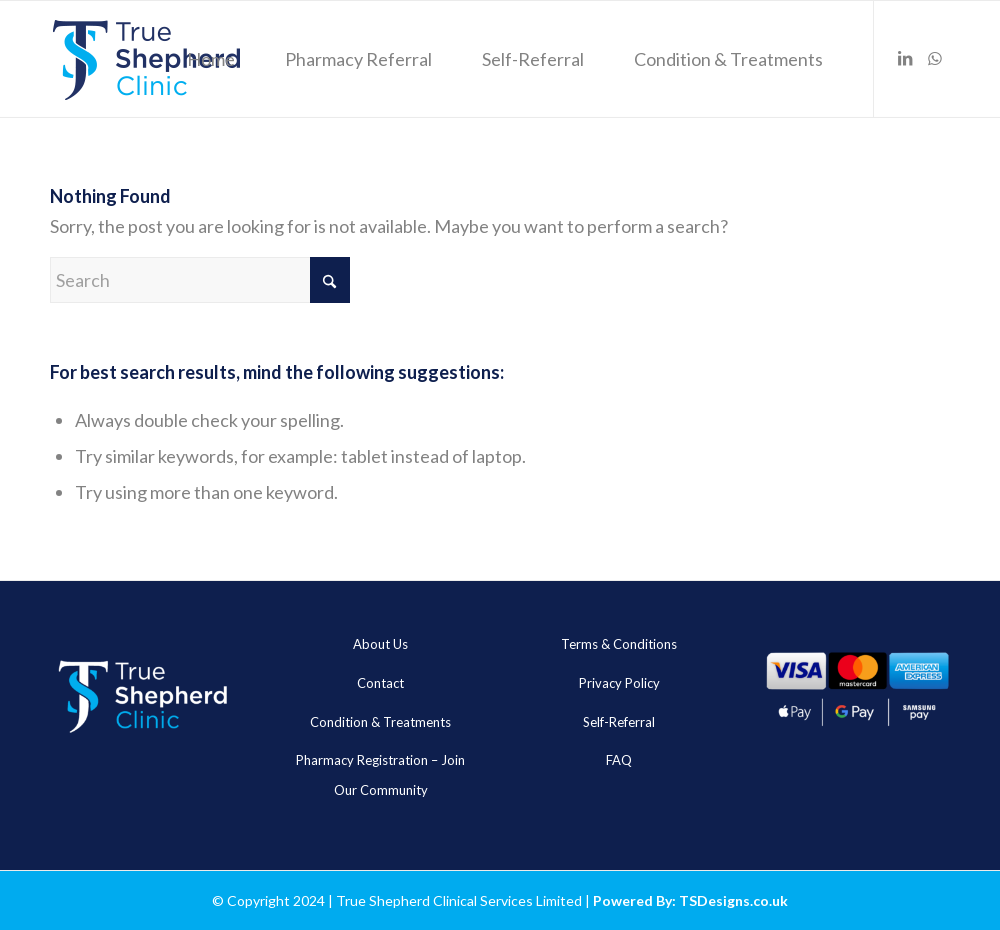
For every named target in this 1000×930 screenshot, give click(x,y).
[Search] (200, 280)
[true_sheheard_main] (146, 59)
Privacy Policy (619, 683)
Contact (380, 683)
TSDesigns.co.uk (733, 900)
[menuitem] (211, 59)
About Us (380, 644)
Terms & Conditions (619, 644)
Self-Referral (619, 722)
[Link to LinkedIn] (905, 58)
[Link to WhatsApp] (935, 58)
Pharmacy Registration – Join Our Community (380, 775)
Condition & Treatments (380, 722)
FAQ (619, 760)
